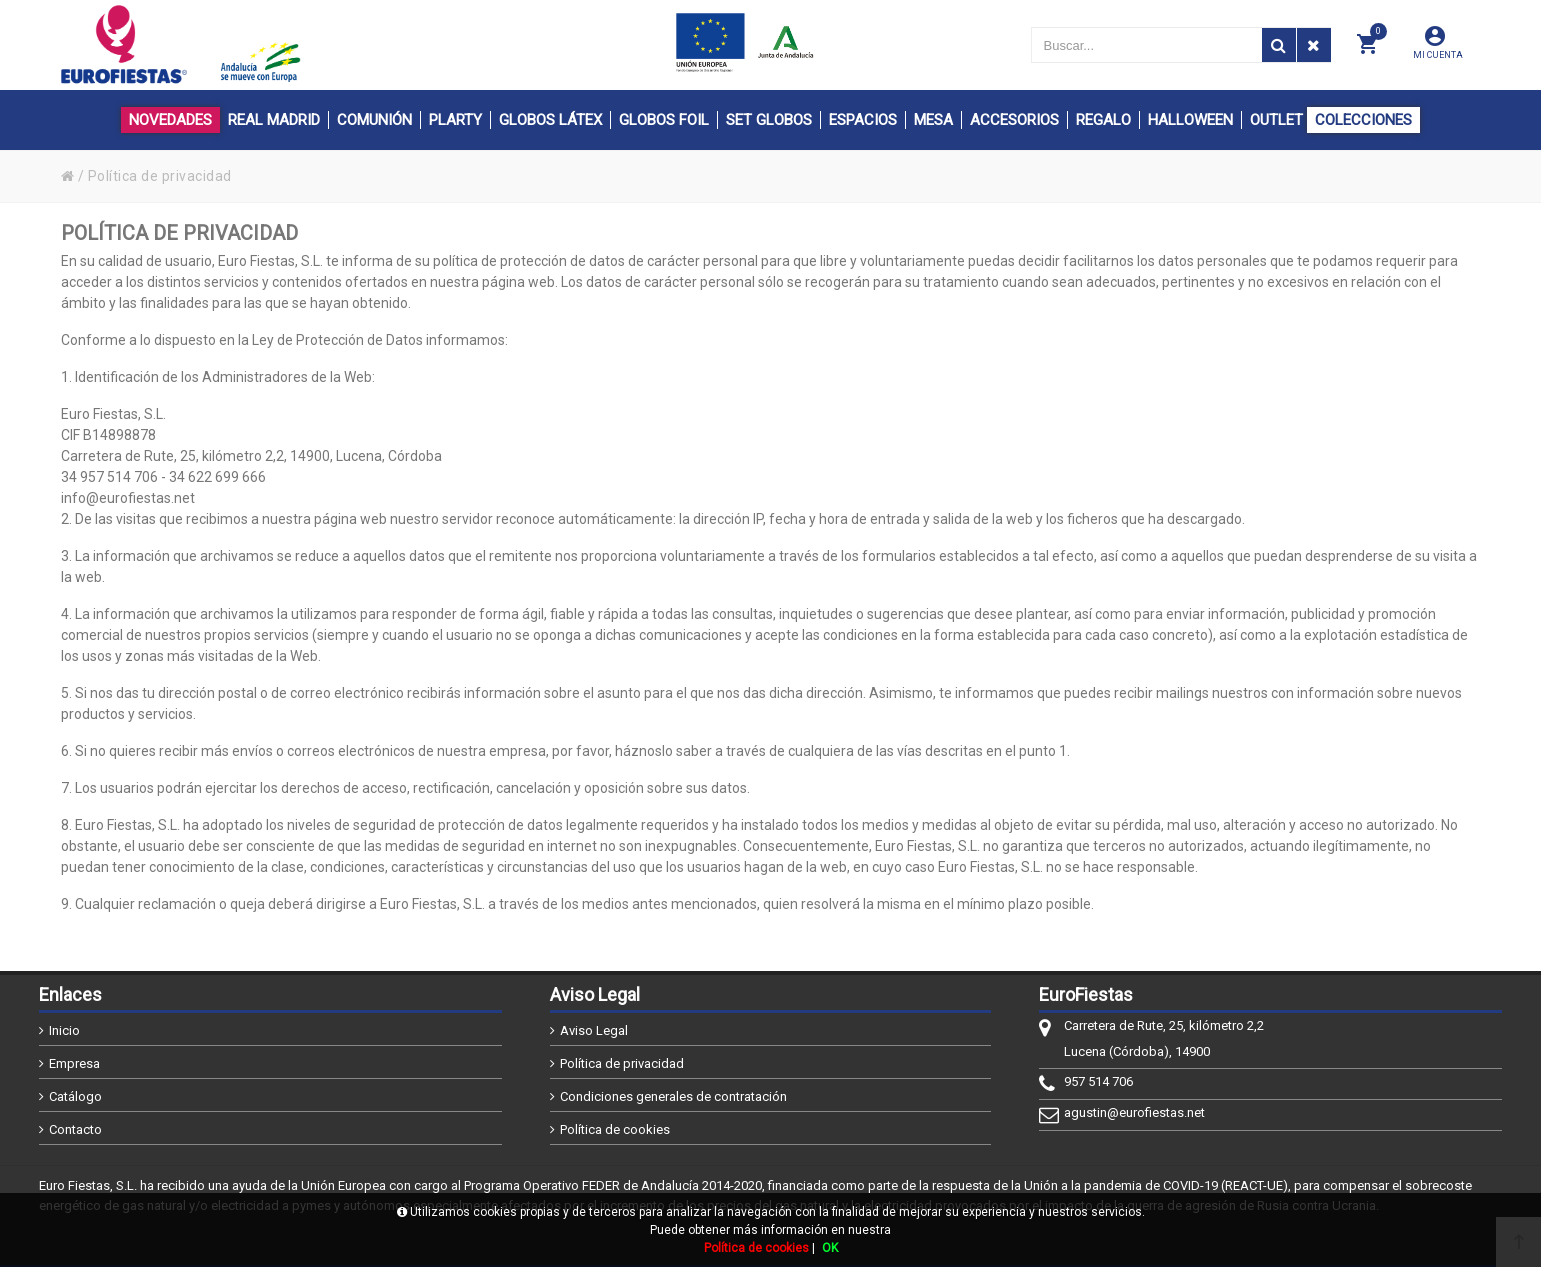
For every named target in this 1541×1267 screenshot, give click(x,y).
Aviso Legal (594, 1030)
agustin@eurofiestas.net (1134, 1112)
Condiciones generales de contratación (673, 1096)
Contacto (75, 1129)
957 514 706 (1098, 1081)
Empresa (74, 1063)
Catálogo (75, 1096)
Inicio (64, 1030)
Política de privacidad (622, 1063)
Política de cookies (615, 1129)
